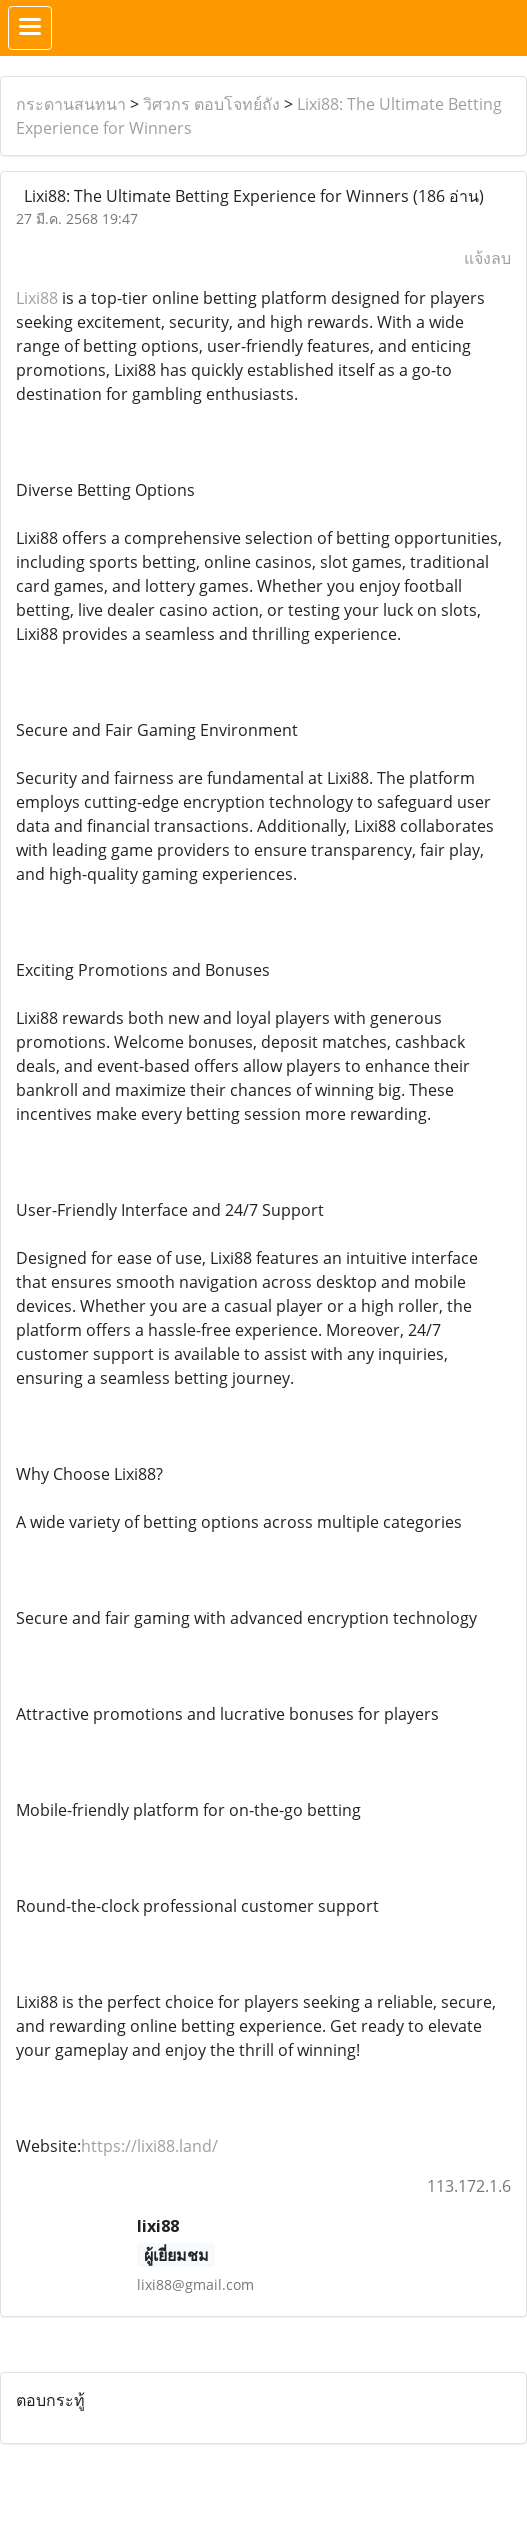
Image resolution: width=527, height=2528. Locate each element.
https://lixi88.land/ (149, 2146)
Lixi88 (37, 298)
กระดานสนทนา (71, 104)
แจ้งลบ (487, 258)
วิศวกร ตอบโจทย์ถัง (211, 104)
